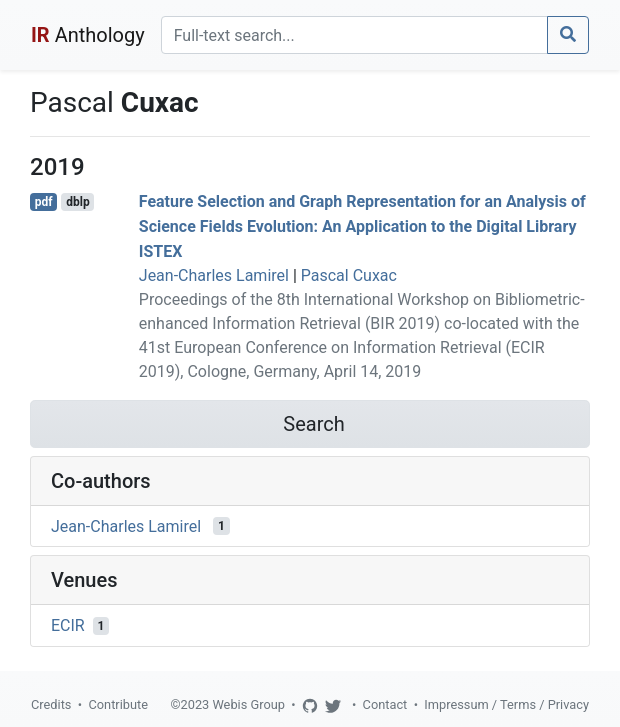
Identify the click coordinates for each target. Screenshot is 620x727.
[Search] (354, 35)
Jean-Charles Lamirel (214, 275)
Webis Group (248, 704)
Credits (51, 704)
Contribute (118, 704)
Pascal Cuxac (349, 275)
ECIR (68, 625)
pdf (44, 202)
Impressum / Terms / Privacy (506, 704)
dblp (77, 202)
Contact (385, 704)
